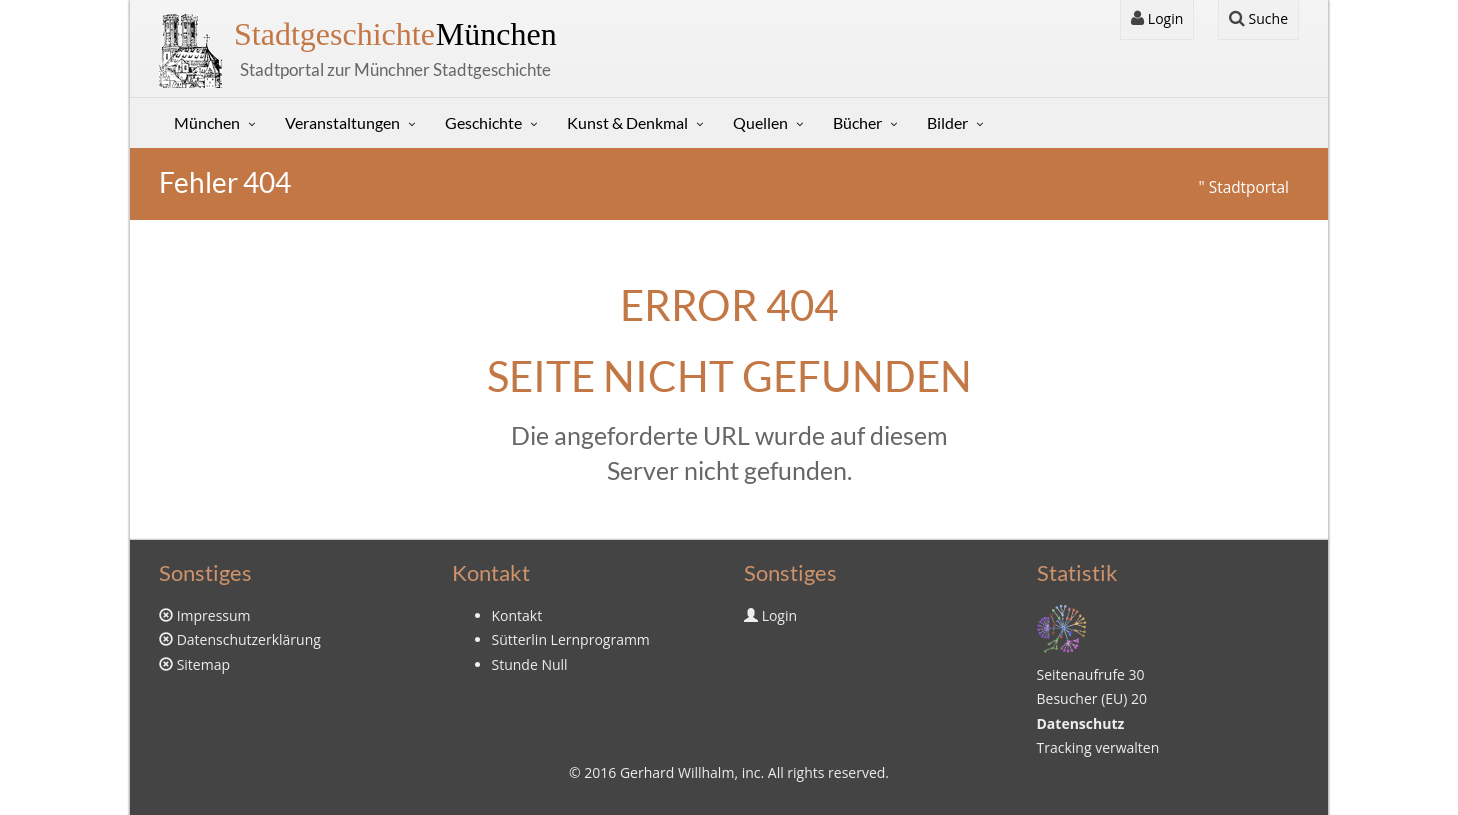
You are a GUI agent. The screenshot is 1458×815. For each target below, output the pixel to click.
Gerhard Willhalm (677, 772)
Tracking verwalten (1098, 747)
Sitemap (203, 664)
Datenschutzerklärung (249, 639)
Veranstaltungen (342, 122)
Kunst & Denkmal (627, 122)
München (395, 34)
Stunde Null (530, 664)
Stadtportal (1249, 187)
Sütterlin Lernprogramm (571, 639)
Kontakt (517, 615)
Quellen (760, 122)
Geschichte (483, 122)
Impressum (214, 615)
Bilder (947, 122)
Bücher (857, 122)
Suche (1258, 18)
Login (1157, 18)
